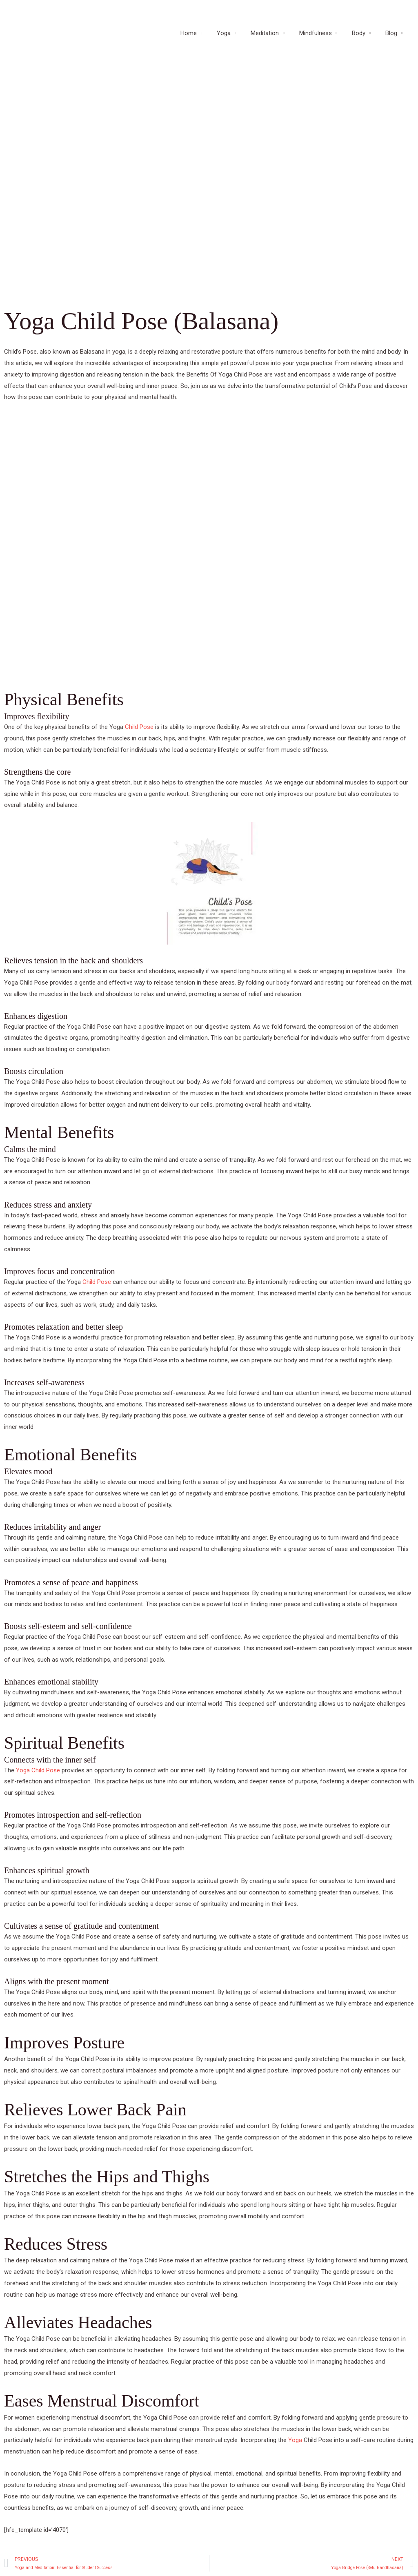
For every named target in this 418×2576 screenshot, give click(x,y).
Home (201, 36)
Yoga (235, 36)
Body (362, 36)
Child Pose (139, 727)
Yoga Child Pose (38, 1770)
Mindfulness (321, 36)
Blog (392, 36)
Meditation (273, 36)
